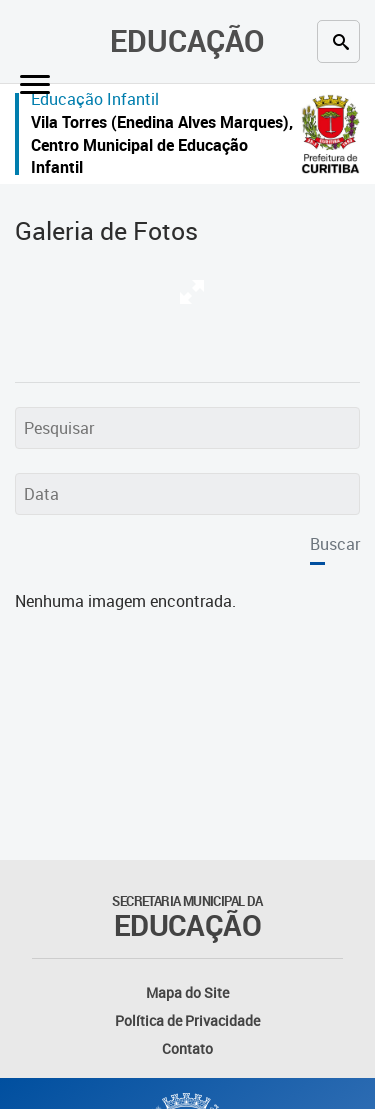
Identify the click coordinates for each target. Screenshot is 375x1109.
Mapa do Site (187, 992)
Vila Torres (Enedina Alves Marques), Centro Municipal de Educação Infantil (162, 144)
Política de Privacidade (187, 1020)
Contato (187, 1048)
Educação (187, 40)
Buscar (335, 544)
